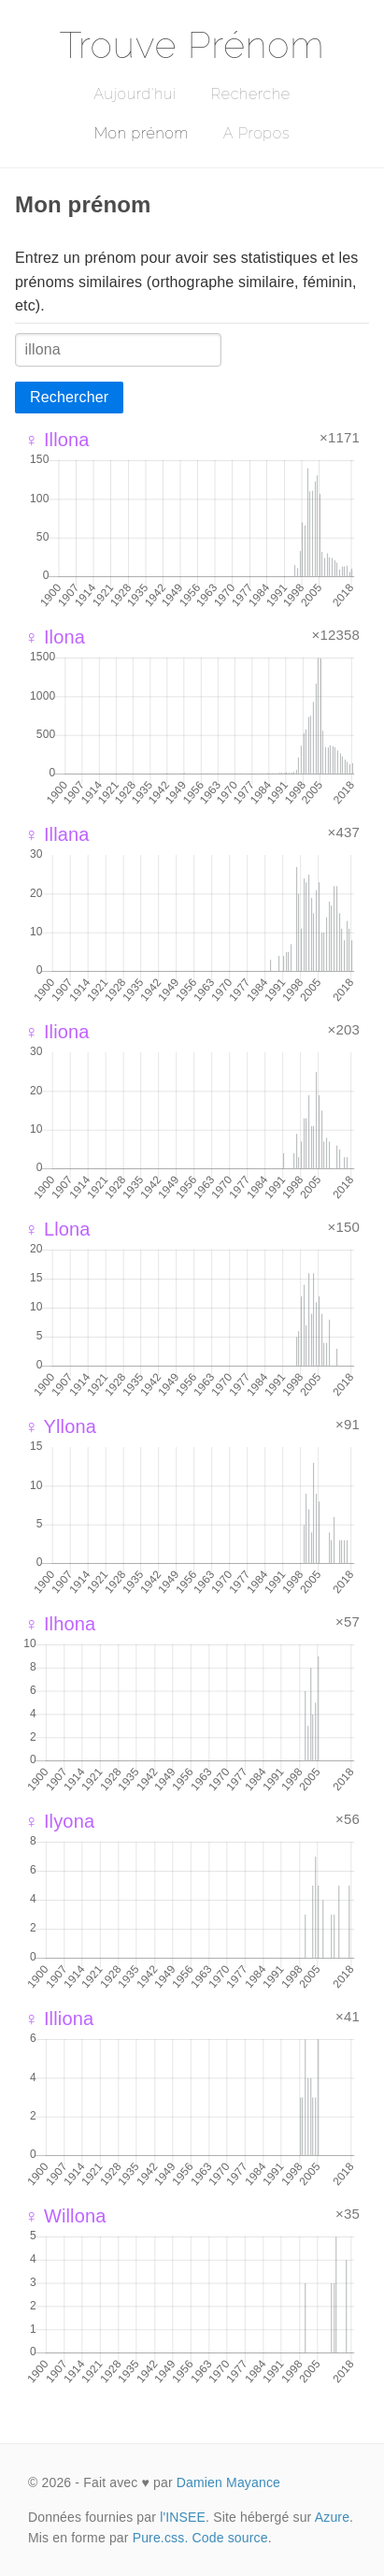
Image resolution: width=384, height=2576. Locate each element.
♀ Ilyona (59, 1821)
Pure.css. (161, 2537)
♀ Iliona (57, 1031)
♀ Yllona (60, 1426)
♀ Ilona (54, 637)
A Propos (256, 133)
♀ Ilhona (59, 1624)
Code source (230, 2537)
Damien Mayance (228, 2482)
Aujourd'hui (135, 94)
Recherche (251, 94)
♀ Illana (57, 834)
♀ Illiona (58, 2018)
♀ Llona (57, 1229)
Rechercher (69, 397)
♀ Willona (65, 2216)
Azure (332, 2517)
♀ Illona (57, 439)
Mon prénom (141, 133)
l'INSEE (183, 2517)
